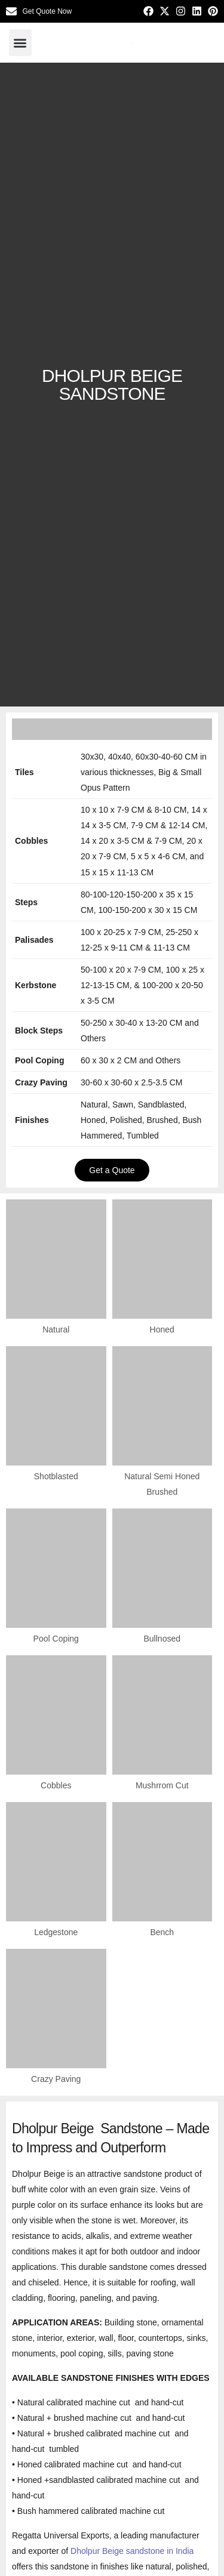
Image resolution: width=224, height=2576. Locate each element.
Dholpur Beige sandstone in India (132, 2551)
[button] (20, 42)
